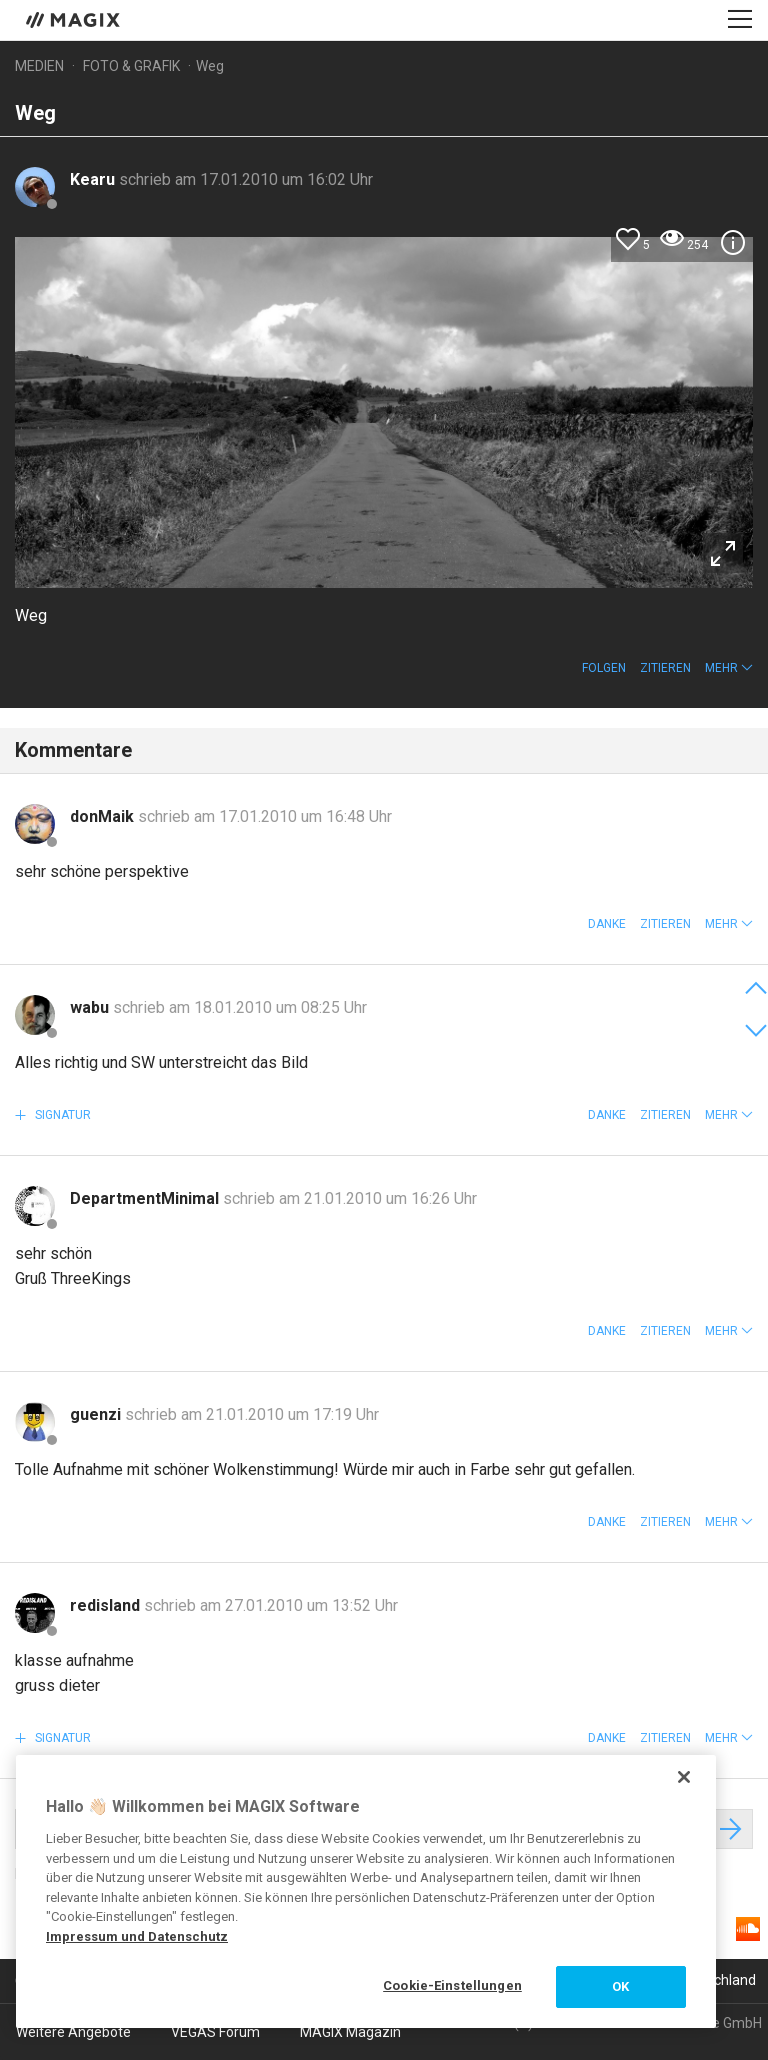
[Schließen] (684, 1777)
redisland (107, 1605)
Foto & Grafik (131, 66)
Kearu (94, 179)
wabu (91, 1007)
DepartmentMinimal (146, 1198)
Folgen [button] (604, 668)
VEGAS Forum (215, 2032)
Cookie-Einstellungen (452, 1985)
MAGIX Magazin (350, 2032)
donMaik (104, 816)
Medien (39, 66)
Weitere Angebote (73, 2032)
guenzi (97, 1414)
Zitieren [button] (665, 668)
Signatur (61, 1115)
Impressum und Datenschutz (137, 1936)
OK (620, 1986)
